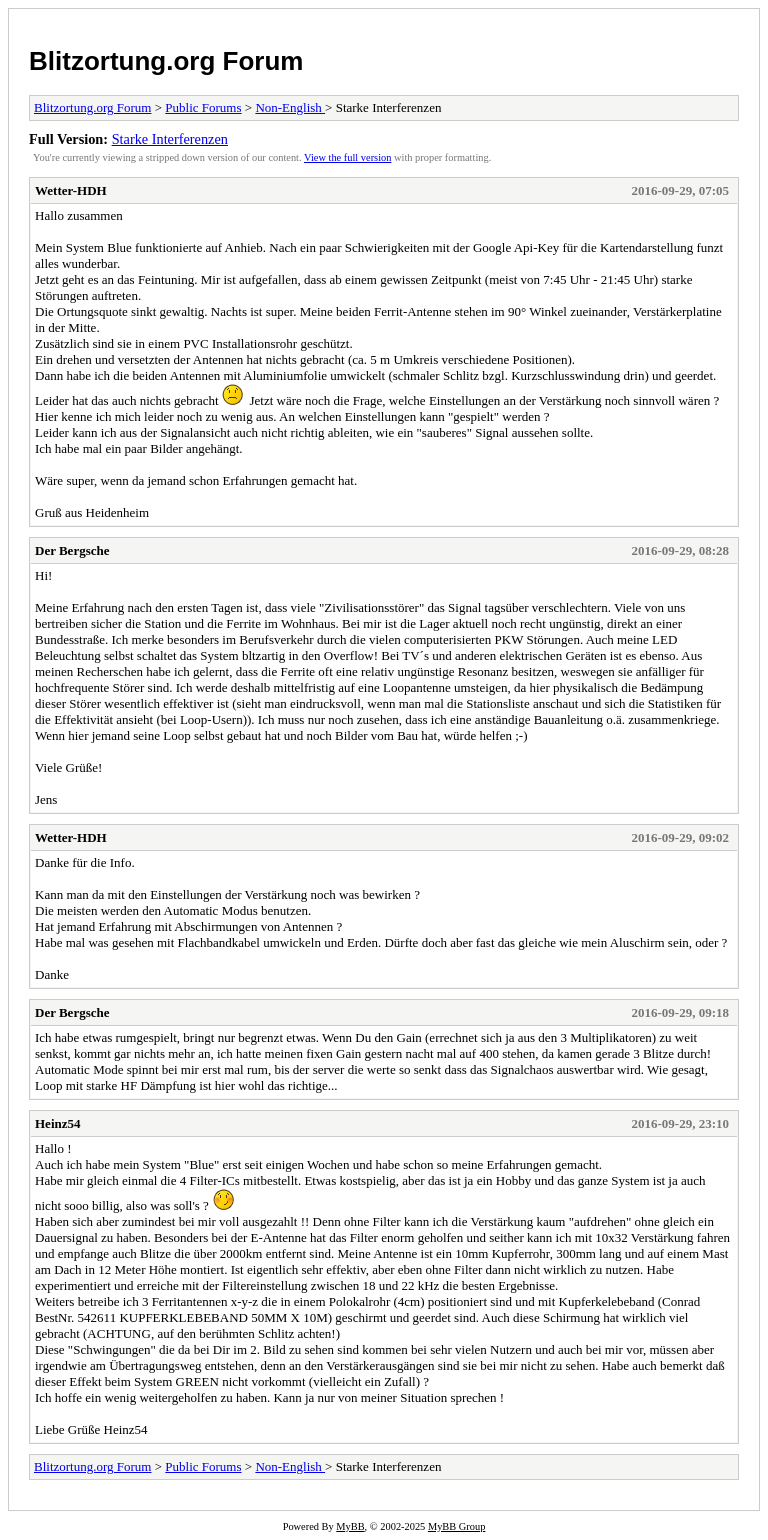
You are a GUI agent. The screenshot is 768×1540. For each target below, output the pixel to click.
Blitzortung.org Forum (166, 61)
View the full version (347, 157)
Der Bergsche (72, 550)
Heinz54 (58, 1123)
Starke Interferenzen (170, 139)
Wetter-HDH (71, 190)
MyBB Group (456, 1526)
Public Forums (203, 107)
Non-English (290, 107)
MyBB (350, 1526)
